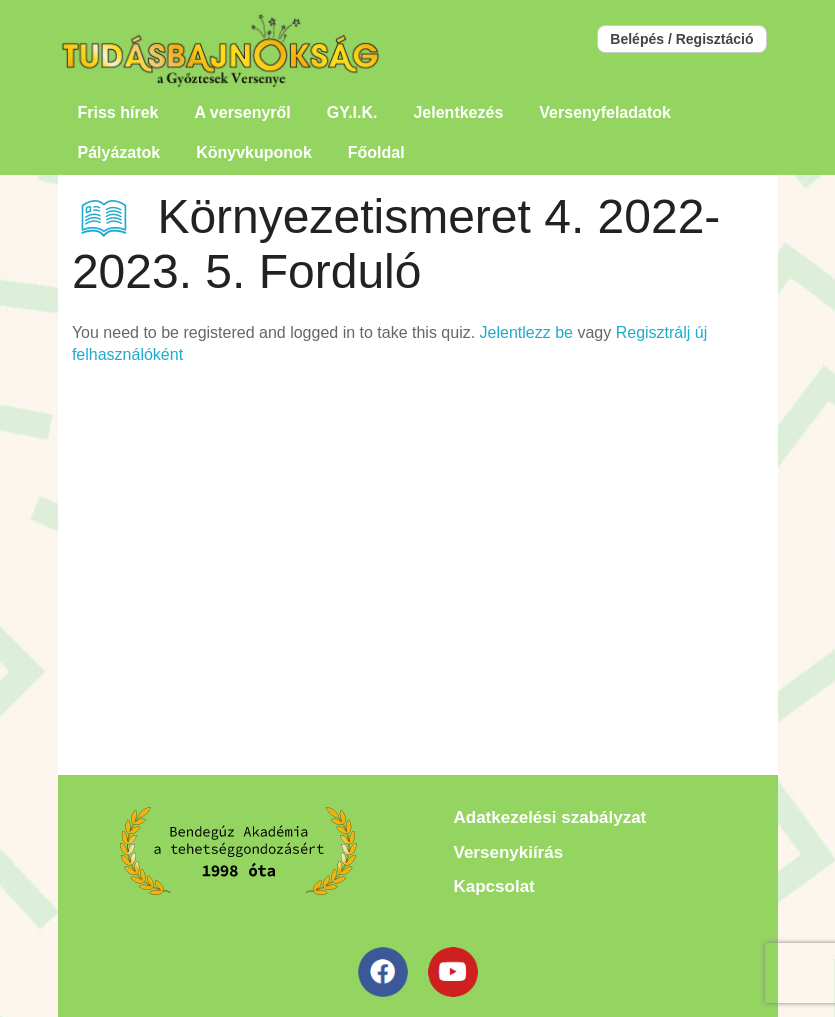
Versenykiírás (509, 852)
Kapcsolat (494, 886)
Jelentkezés (458, 112)
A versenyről (242, 112)
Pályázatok (119, 152)
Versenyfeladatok (605, 112)
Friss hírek (118, 112)
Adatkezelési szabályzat (550, 817)
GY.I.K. (352, 112)
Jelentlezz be (526, 332)
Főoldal (376, 152)
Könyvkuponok (254, 152)
